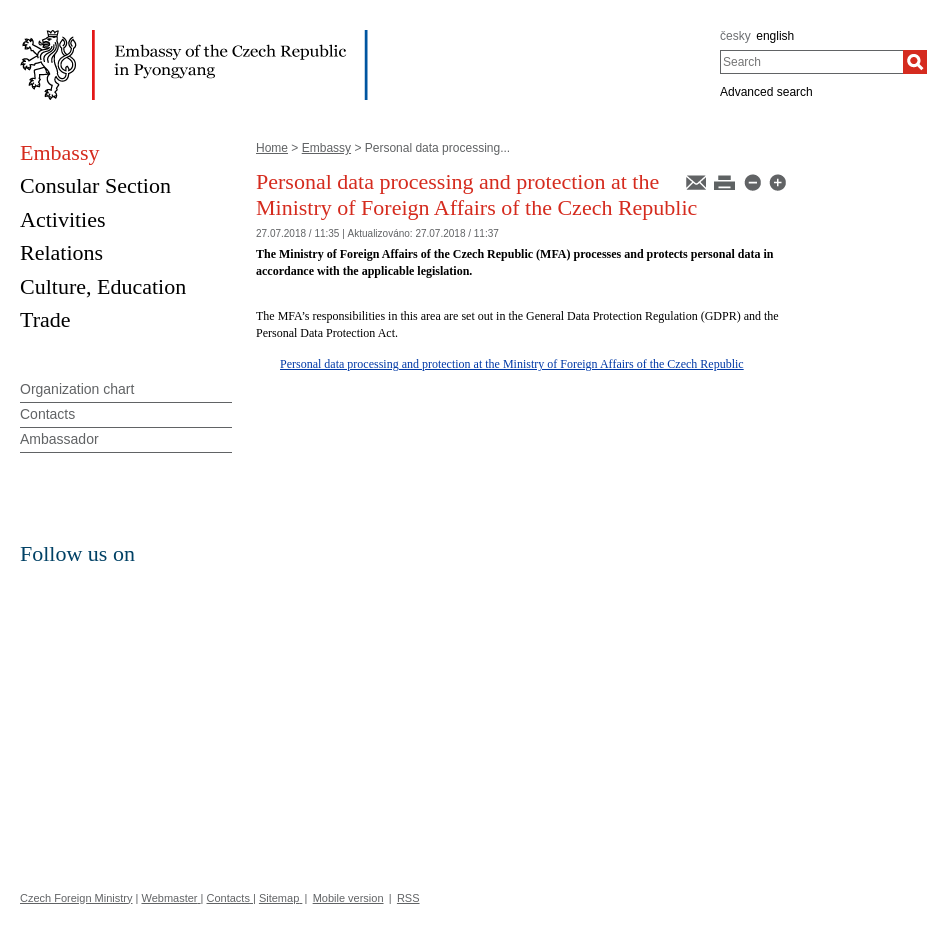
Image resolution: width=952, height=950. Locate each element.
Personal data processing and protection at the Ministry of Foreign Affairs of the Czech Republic (512, 364)
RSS (408, 898)
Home (272, 148)
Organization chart (77, 389)
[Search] (915, 62)
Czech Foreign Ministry (76, 898)
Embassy (326, 148)
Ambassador (59, 439)
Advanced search (766, 92)
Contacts (47, 414)
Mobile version (348, 898)
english (775, 36)
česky (735, 36)
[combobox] (811, 62)
